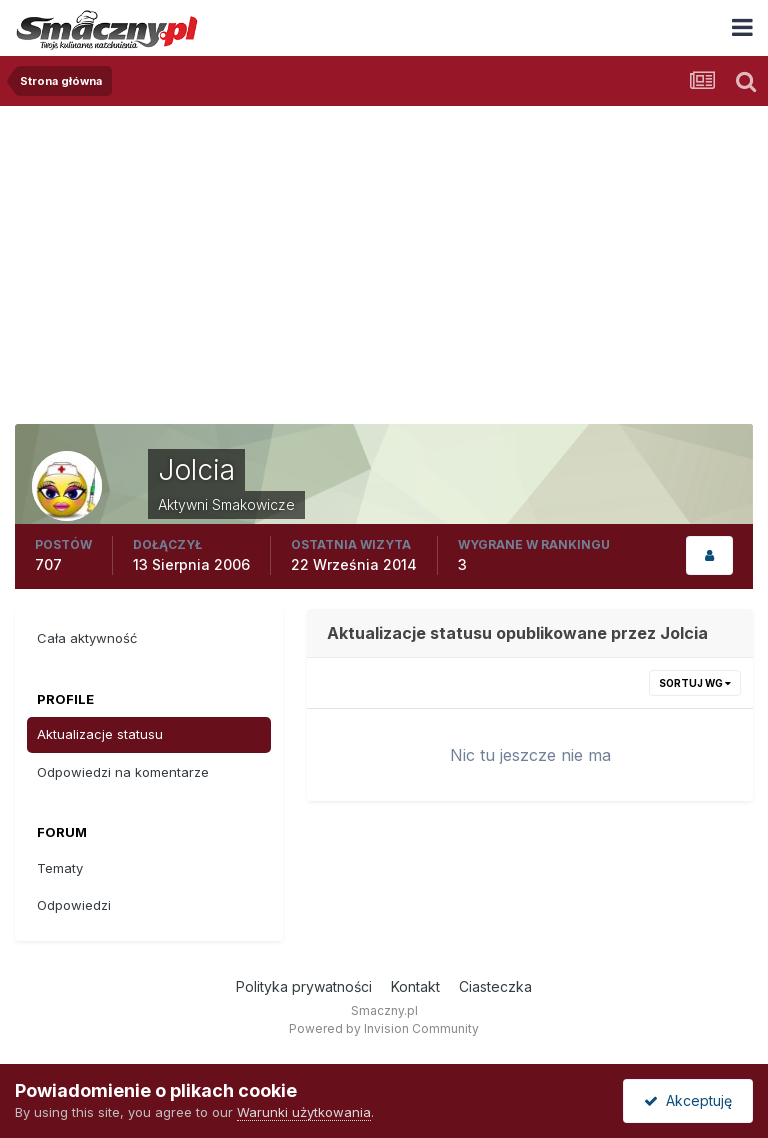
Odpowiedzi (74, 905)
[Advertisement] (384, 256)
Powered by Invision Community (384, 1028)
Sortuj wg (695, 683)
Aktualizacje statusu (100, 734)
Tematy (60, 868)
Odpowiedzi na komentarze (123, 772)
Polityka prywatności (304, 986)
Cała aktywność (87, 638)
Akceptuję (688, 1100)
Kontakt (415, 986)
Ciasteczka (495, 986)
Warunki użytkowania (304, 1112)
